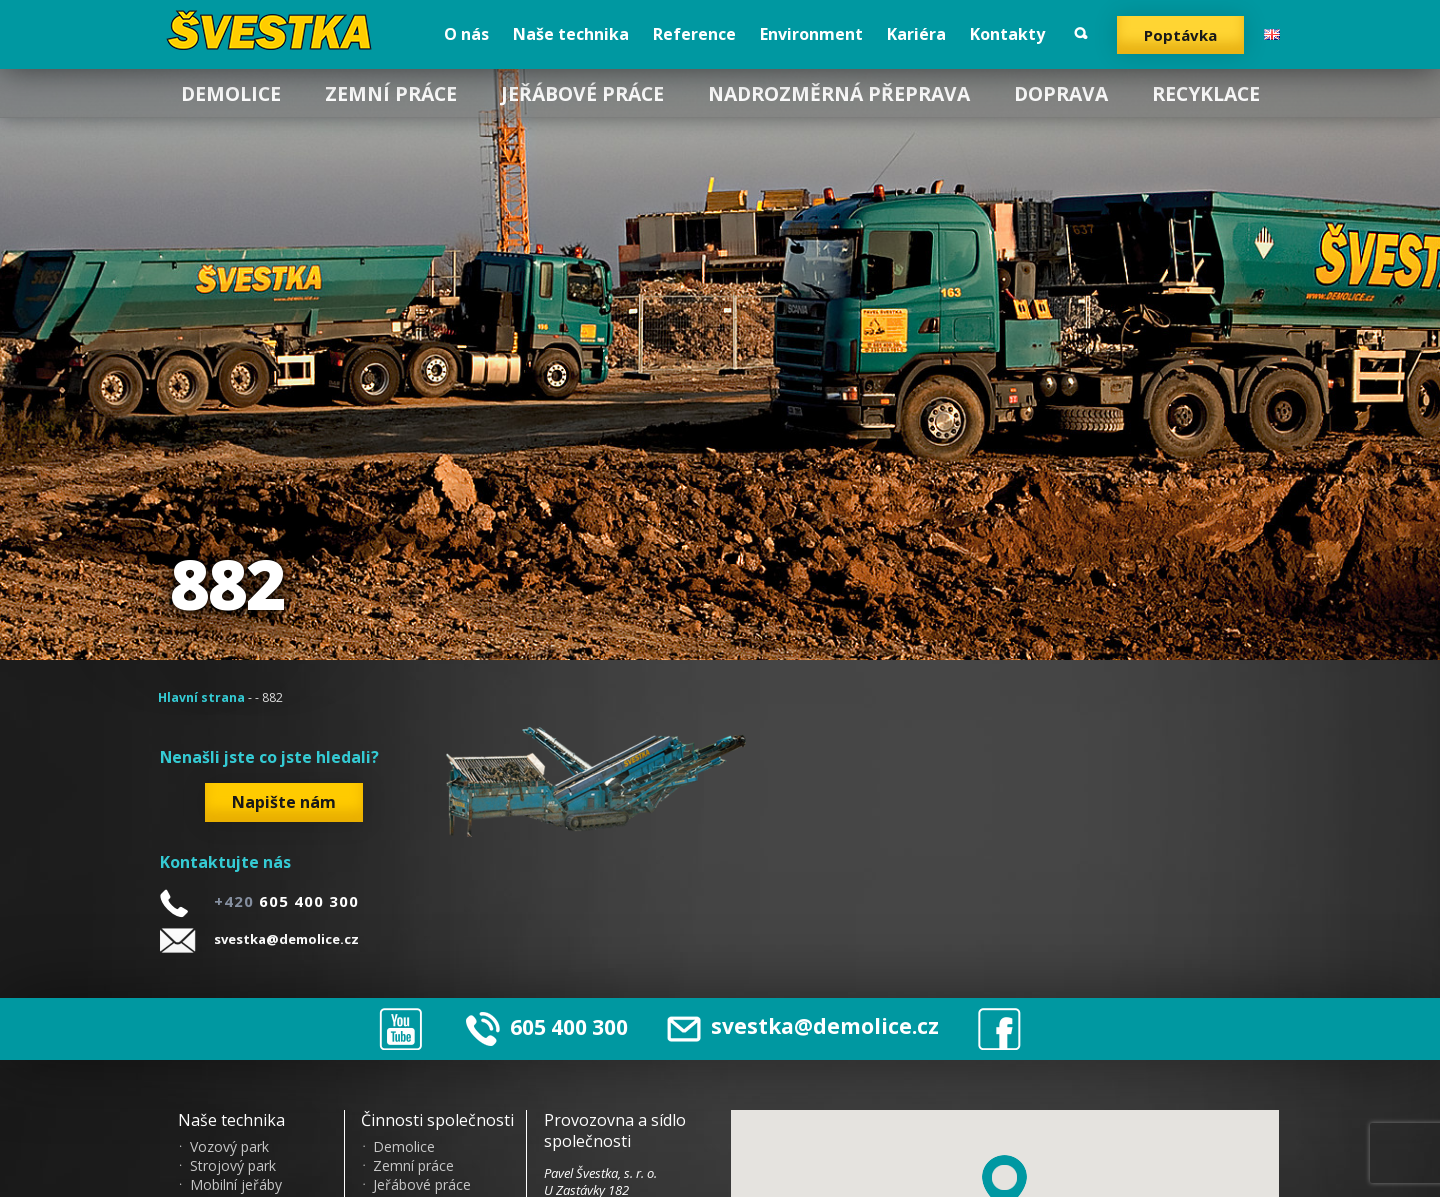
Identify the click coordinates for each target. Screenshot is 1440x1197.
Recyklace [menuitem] (1206, 93)
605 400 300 (569, 1026)
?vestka (272, 30)
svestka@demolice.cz (286, 939)
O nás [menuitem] (466, 34)
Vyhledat (1081, 33)
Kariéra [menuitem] (916, 34)
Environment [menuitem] (811, 34)
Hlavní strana (201, 697)
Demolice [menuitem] (231, 93)
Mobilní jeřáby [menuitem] (236, 1185)
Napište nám (284, 802)
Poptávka (1180, 35)
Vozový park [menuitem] (229, 1147)
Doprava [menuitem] (1061, 93)
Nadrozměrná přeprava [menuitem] (839, 93)
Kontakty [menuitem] (1007, 34)
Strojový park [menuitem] (233, 1166)
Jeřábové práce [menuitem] (582, 93)
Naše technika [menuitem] (571, 34)
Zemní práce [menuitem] (391, 93)
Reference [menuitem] (694, 34)
